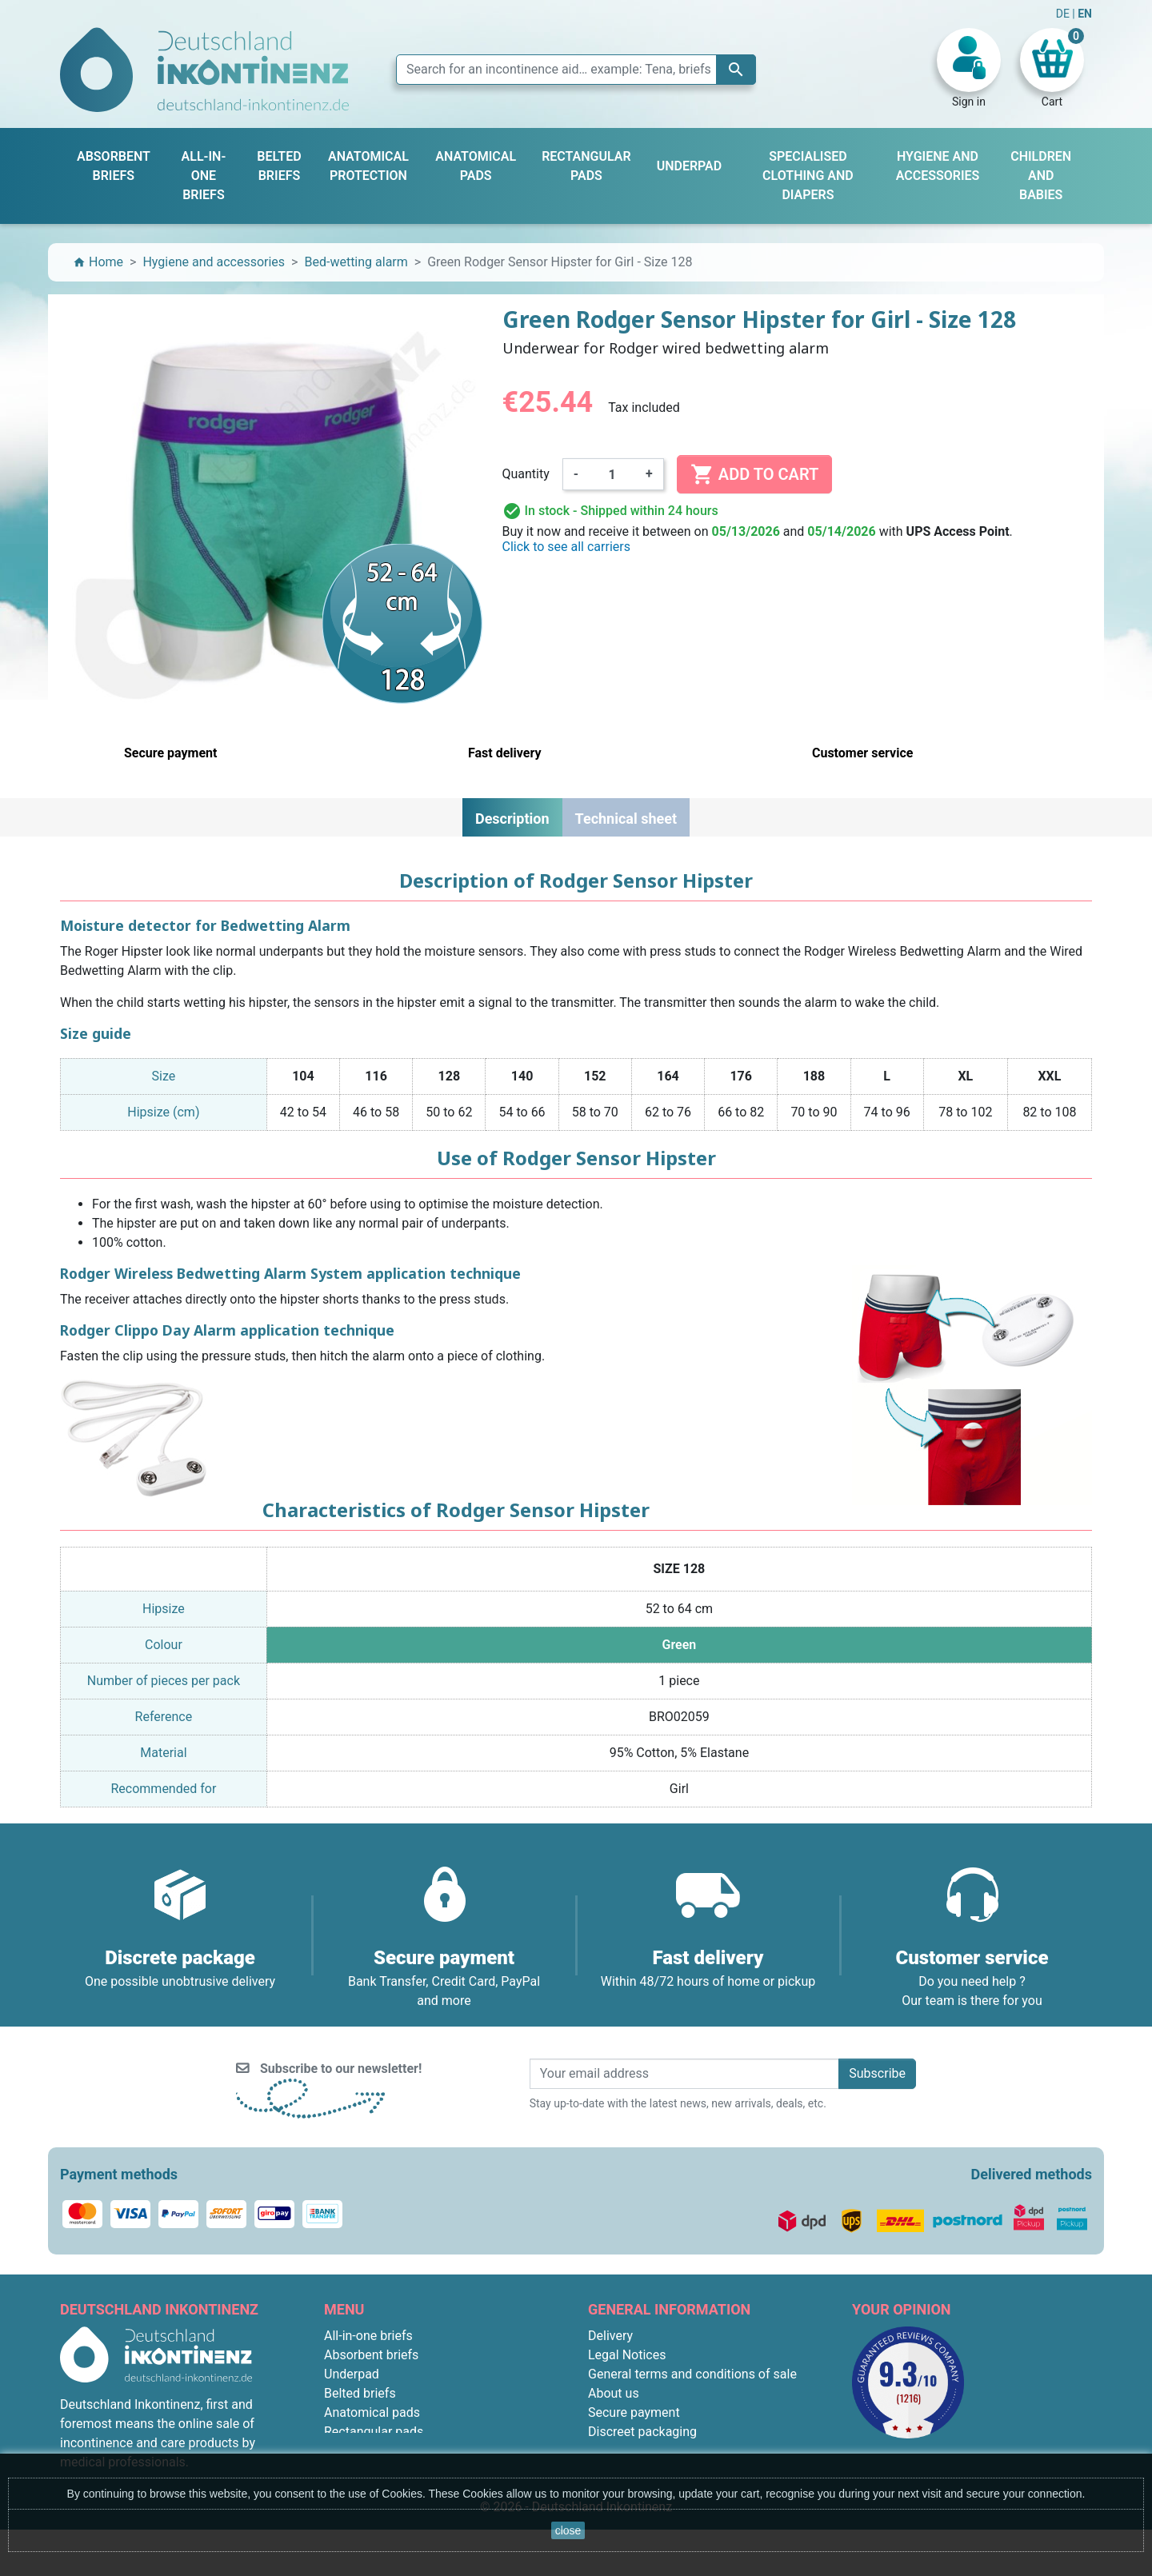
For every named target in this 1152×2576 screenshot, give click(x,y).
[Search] (576, 69)
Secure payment (634, 2412)
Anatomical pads (372, 2412)
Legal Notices (627, 2354)
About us (613, 2393)
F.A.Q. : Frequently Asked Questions (688, 2450)
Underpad (351, 2374)
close (568, 2530)
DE (1064, 13)
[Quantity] (612, 474)
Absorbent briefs (371, 2354)
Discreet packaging (642, 2431)
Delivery (610, 2335)
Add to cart (754, 474)
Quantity (526, 473)
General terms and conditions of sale (692, 2374)
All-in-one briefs (368, 2335)
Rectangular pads (373, 2431)
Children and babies (380, 2450)
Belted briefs (360, 2393)
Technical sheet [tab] (626, 818)
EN (1085, 13)
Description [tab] (512, 818)
